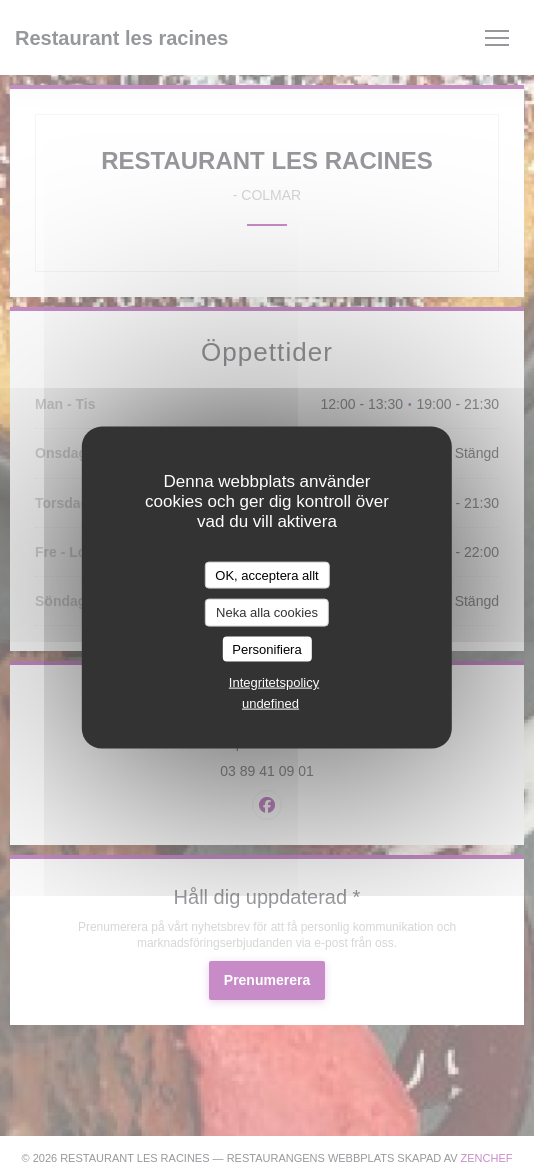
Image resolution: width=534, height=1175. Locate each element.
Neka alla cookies (267, 612)
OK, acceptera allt (266, 574)
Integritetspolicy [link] (274, 682)
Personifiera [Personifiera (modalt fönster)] (266, 648)
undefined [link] (270, 703)
